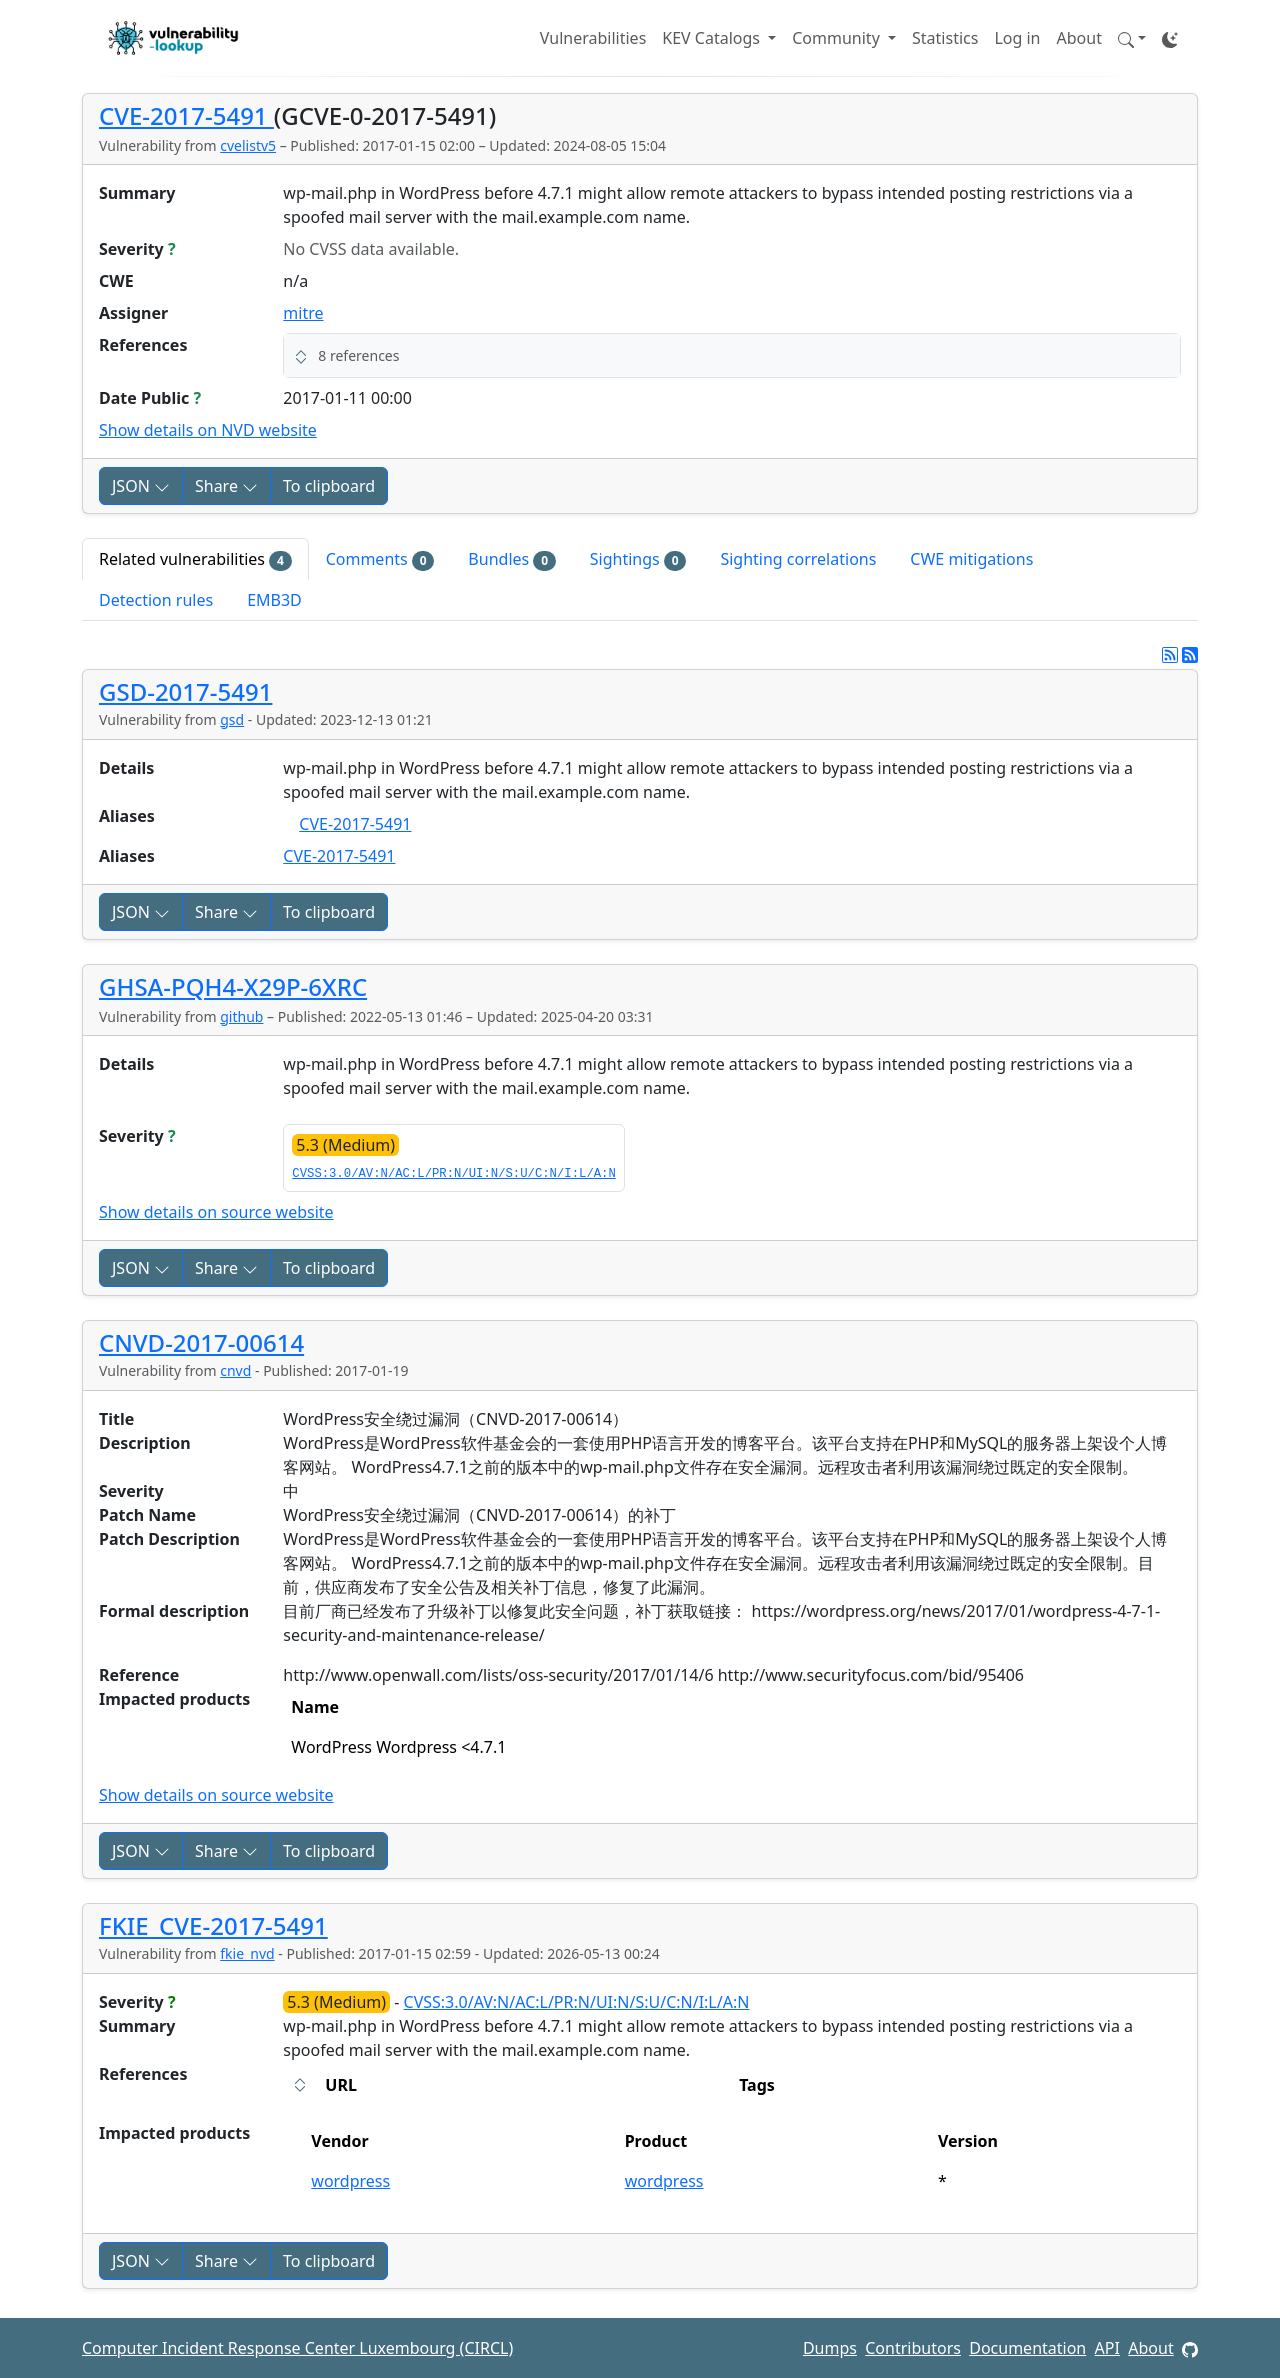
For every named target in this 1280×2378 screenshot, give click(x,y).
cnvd (235, 1370)
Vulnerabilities (593, 38)
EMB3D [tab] (274, 600)
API (1107, 2348)
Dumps (830, 2348)
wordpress (350, 2181)
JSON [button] (141, 486)
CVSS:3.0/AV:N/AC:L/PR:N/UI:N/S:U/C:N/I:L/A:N (453, 1174)
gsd (232, 719)
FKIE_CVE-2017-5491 (213, 1925)
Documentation (1027, 2348)
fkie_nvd (247, 1953)
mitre (303, 313)
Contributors (913, 2348)
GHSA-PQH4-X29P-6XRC (233, 986)
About (1079, 38)
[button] (1132, 38)
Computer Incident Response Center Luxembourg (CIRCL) (297, 2348)
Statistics (945, 38)
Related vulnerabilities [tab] (195, 559)
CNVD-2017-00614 (201, 1342)
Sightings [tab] (638, 559)
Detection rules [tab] (156, 600)
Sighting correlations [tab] (798, 559)
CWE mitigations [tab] (971, 559)
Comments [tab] (380, 559)
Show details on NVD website (208, 430)
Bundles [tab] (511, 559)
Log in (1017, 38)
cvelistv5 (248, 145)
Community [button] (838, 38)
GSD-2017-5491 (185, 691)
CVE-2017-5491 (186, 115)
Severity (137, 249)
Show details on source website (216, 1212)
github (241, 1016)
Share (226, 486)
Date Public (150, 398)
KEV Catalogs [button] (713, 38)
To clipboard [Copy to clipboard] (329, 486)
